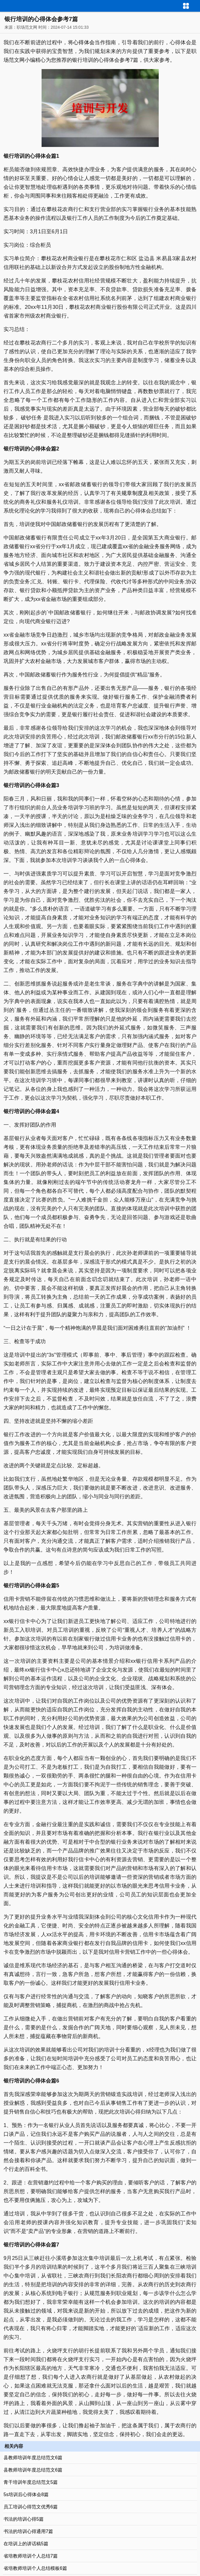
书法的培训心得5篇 (24, 2519)
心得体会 (84, 42)
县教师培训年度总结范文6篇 (33, 2457)
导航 (195, 5)
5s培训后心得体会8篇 (26, 2494)
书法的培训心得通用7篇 (28, 2531)
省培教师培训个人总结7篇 (31, 2555)
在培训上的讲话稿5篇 (26, 2543)
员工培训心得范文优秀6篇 (31, 2506)
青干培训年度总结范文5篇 (31, 2482)
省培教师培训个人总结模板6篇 (35, 2568)
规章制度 (132, 493)
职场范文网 (27, 27)
